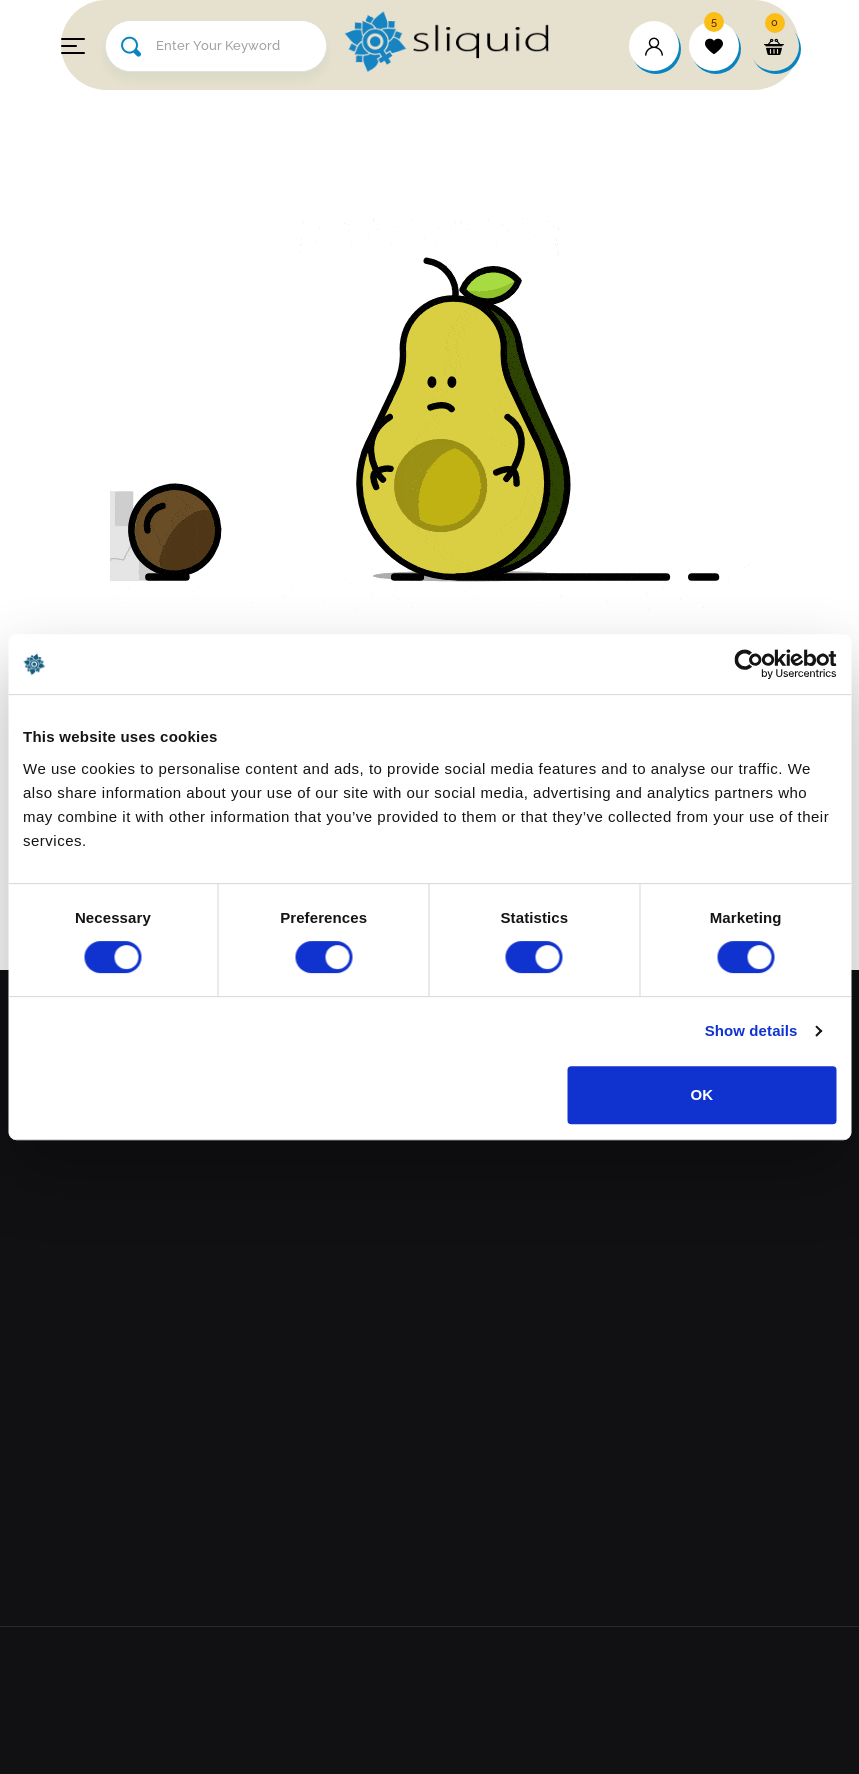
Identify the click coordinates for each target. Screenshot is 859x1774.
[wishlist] (714, 46)
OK (702, 1094)
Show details (751, 1030)
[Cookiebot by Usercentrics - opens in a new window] (748, 664)
